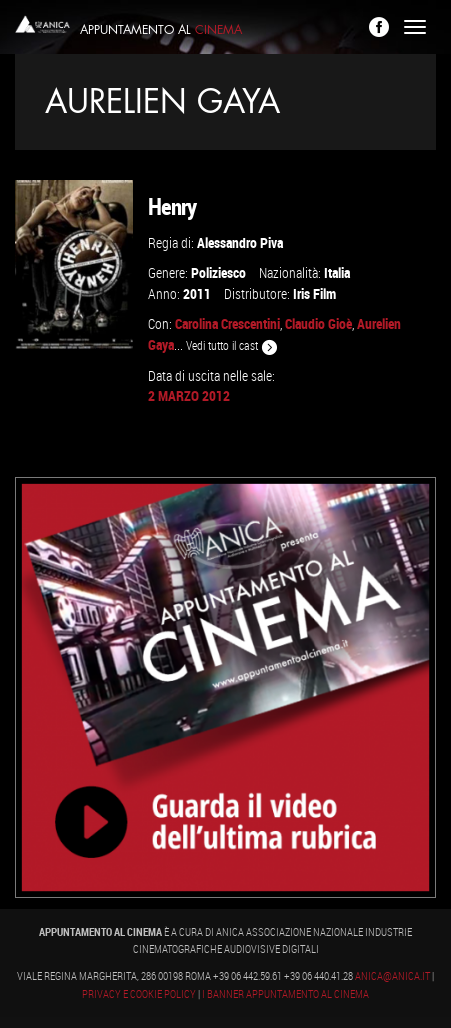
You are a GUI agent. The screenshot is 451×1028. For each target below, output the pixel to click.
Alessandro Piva (240, 242)
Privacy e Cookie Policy (139, 994)
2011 (197, 293)
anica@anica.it (392, 976)
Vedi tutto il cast (231, 345)
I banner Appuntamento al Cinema (285, 994)
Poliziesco (218, 272)
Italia (337, 272)
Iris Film (314, 293)
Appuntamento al (161, 30)
